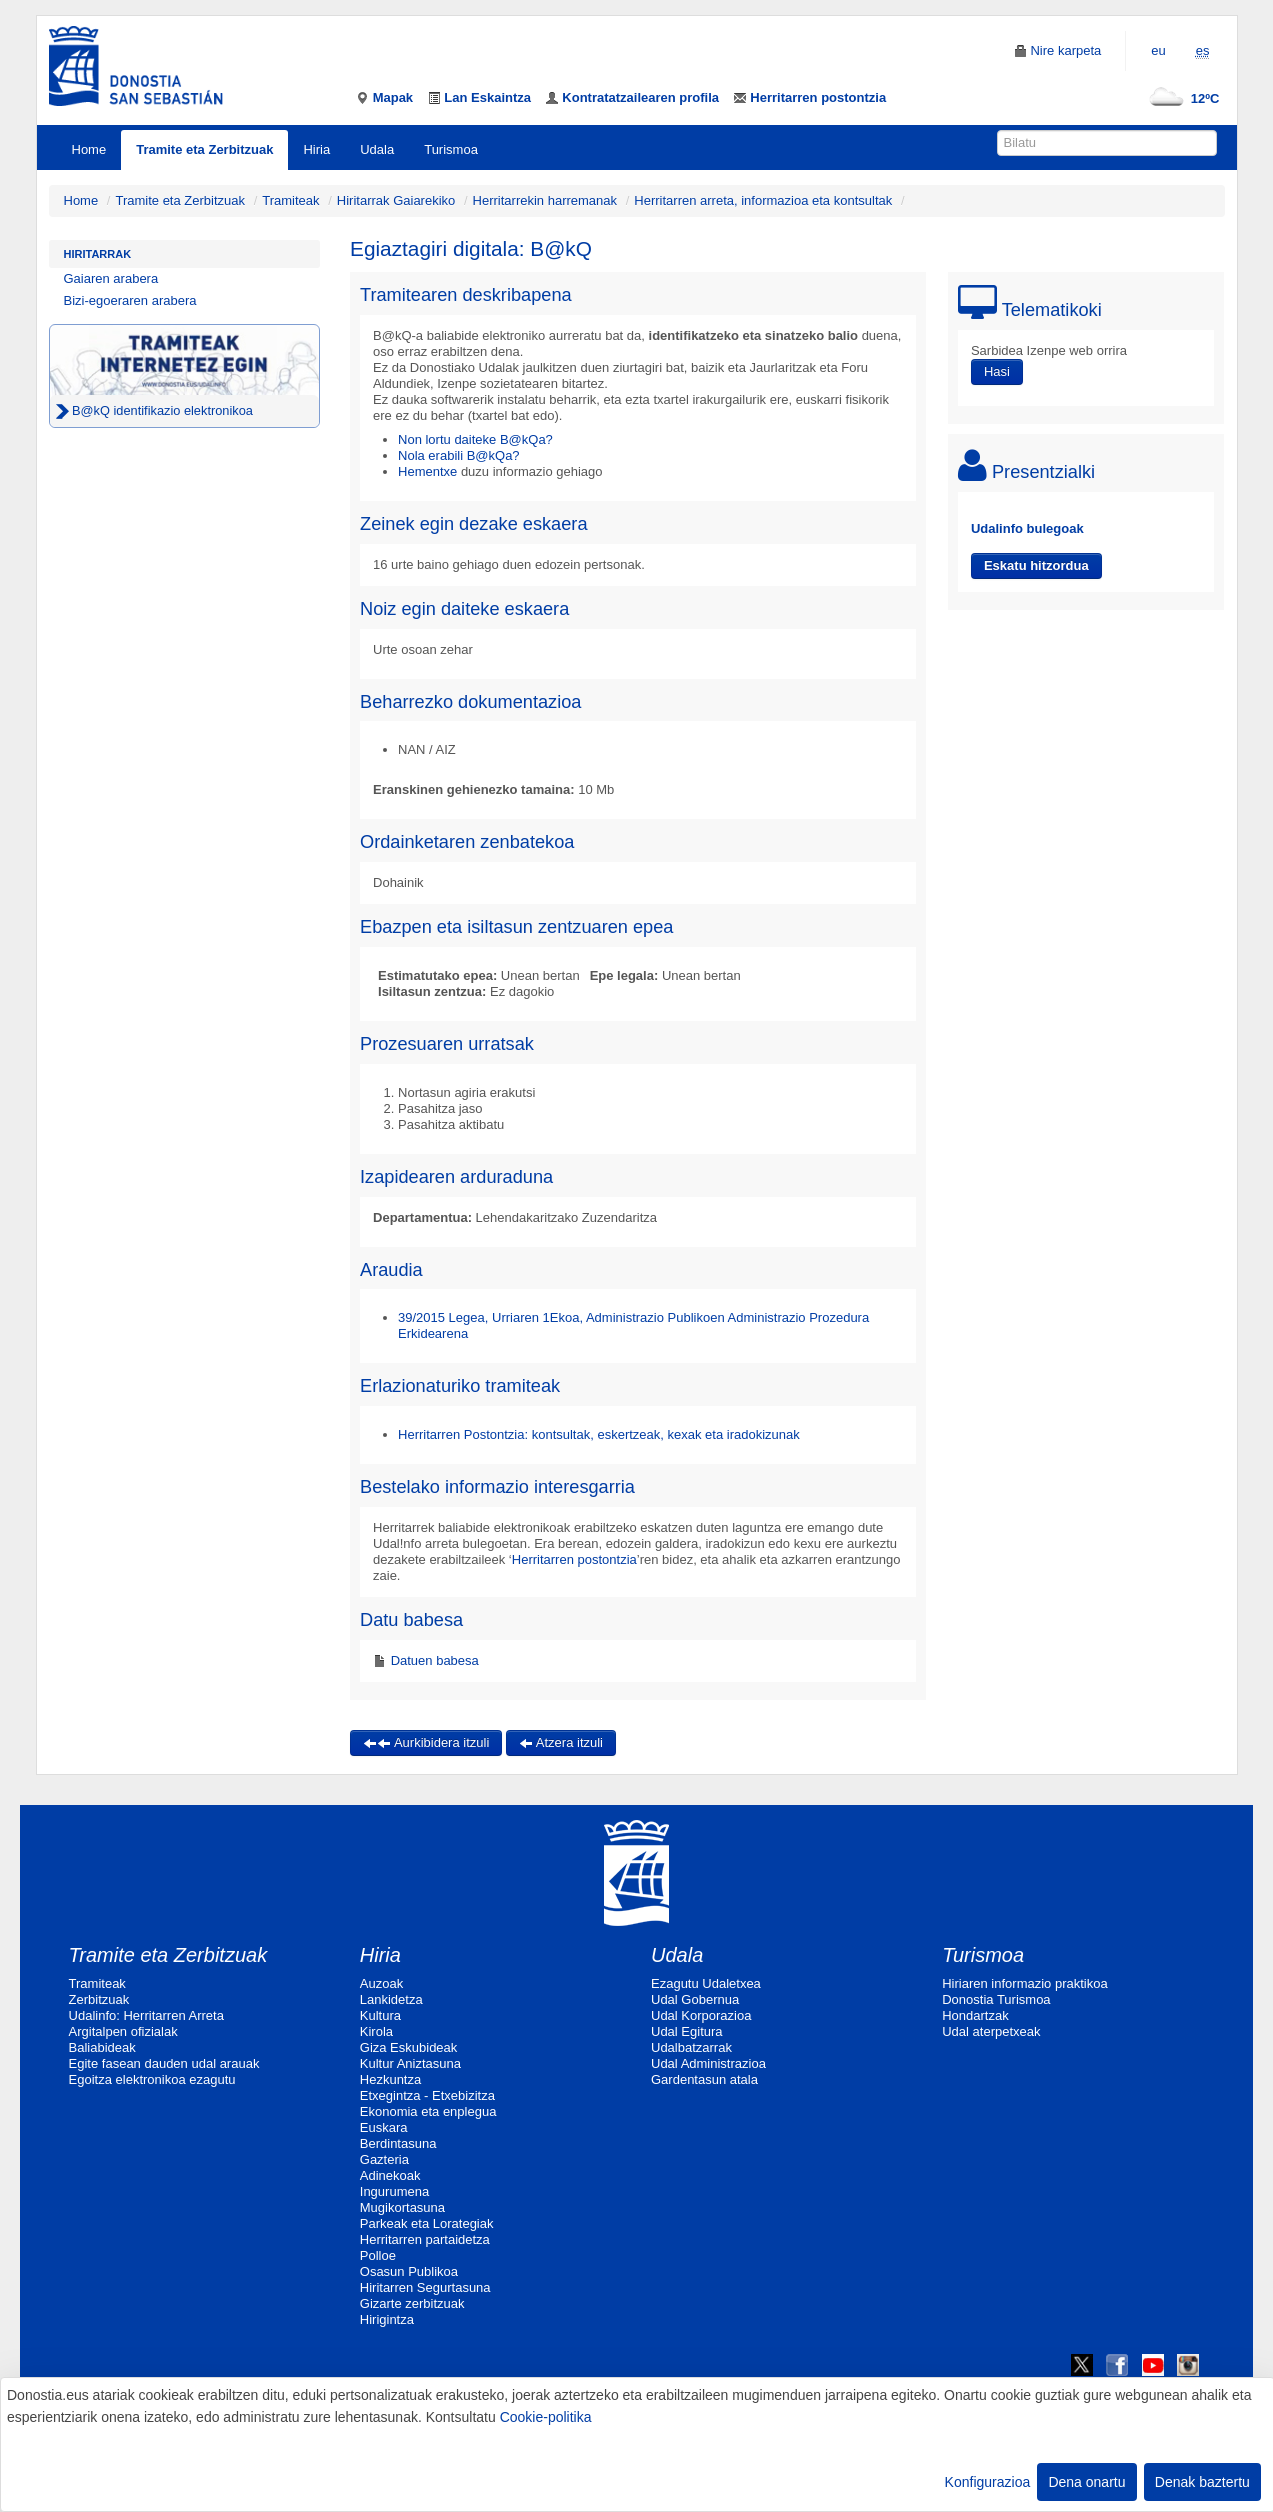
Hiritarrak (98, 254)
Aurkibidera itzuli (426, 1742)
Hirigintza (387, 2319)
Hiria (316, 149)
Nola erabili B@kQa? (459, 455)
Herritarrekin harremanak (545, 200)
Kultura (380, 2015)
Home (89, 149)
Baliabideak (102, 2047)
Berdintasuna (398, 2143)
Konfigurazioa (988, 2482)
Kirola (376, 2031)
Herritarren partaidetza (425, 2239)
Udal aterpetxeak (991, 2031)
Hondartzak (975, 2015)
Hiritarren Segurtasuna (425, 2287)
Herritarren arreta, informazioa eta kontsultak (763, 200)
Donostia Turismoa (996, 1999)
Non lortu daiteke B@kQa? (475, 439)
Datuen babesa (433, 1660)
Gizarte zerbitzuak (412, 2303)
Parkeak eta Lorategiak (427, 2223)
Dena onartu (1086, 2482)
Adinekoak (390, 2175)
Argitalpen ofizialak (123, 2031)
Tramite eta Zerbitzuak (204, 149)
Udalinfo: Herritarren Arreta (146, 2015)
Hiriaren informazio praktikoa (1024, 1983)
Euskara (384, 2127)
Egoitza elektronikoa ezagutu (152, 2079)
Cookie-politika (546, 2417)
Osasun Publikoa (409, 2271)
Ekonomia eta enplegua (428, 2111)
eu (1158, 50)
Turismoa (451, 149)
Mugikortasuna (402, 2207)
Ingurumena (394, 2191)
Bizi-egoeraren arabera (130, 300)
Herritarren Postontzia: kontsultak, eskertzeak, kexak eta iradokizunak (599, 1434)
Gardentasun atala (704, 2079)
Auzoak (381, 1983)
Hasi (997, 371)
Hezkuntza (390, 2079)
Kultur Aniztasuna (410, 2063)
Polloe (378, 2255)
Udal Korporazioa (701, 2015)
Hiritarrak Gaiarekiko (396, 200)
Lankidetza (391, 1999)
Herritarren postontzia (574, 1559)
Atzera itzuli (561, 1742)
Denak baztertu (1202, 2482)
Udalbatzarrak (691, 2047)
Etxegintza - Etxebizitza (427, 2095)
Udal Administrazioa (708, 2063)
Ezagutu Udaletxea (706, 1983)
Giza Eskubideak (409, 2047)
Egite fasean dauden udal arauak (164, 2063)
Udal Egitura (687, 2031)
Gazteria (384, 2159)
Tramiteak (290, 200)
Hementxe (427, 471)
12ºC (1180, 98)
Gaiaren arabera (111, 278)
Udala (377, 149)
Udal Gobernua (695, 1999)
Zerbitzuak (99, 1999)
